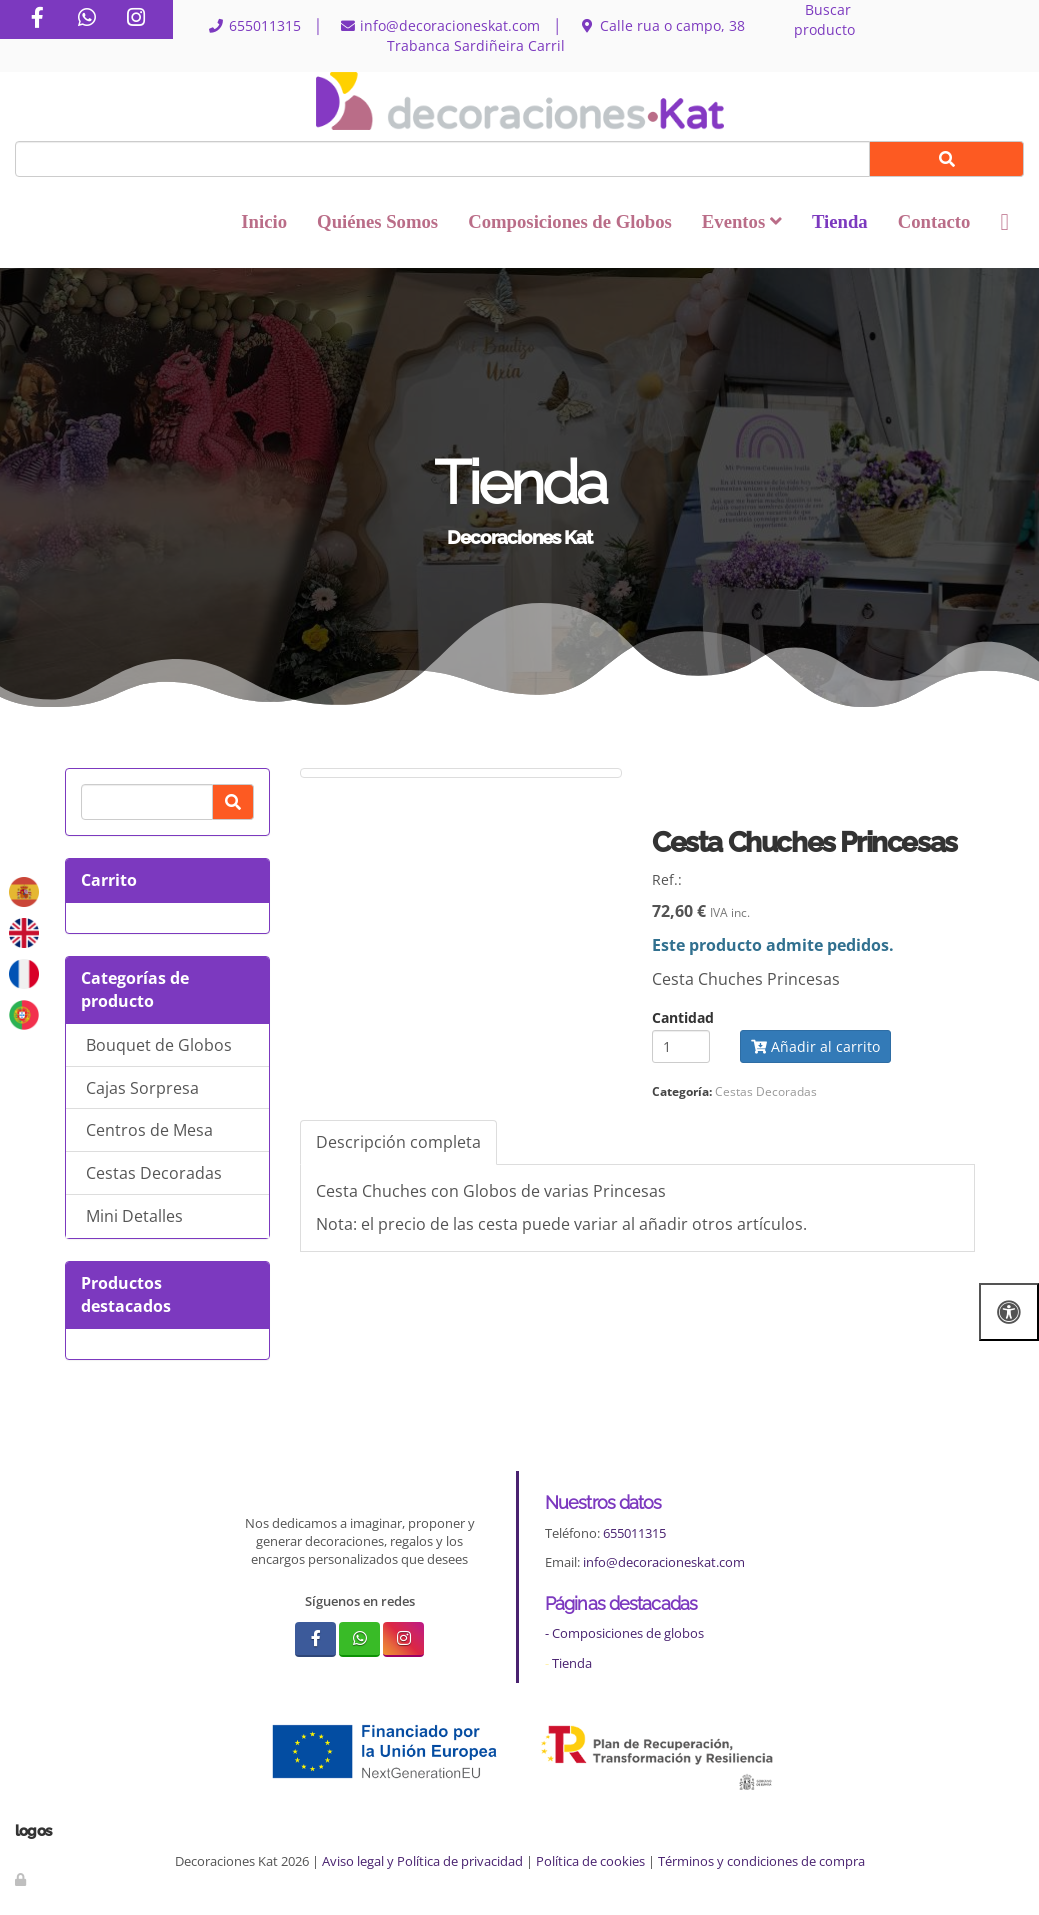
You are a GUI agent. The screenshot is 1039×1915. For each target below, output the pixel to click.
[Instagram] (136, 19)
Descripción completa (398, 1142)
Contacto (934, 221)
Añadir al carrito (815, 1046)
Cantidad (683, 1018)
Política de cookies (590, 1861)
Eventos (742, 221)
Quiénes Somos (377, 221)
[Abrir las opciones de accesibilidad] (1009, 1311)
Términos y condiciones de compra (761, 1861)
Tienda (840, 221)
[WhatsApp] (87, 19)
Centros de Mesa (149, 1130)
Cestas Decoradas (154, 1173)
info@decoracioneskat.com (664, 1562)
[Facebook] (37, 19)
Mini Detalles (134, 1216)
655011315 (634, 1533)
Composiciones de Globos (570, 221)
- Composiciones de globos (624, 1633)
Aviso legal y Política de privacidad (422, 1861)
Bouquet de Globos (159, 1045)
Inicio (264, 221)
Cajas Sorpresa (142, 1088)
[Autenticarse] (22, 1879)
